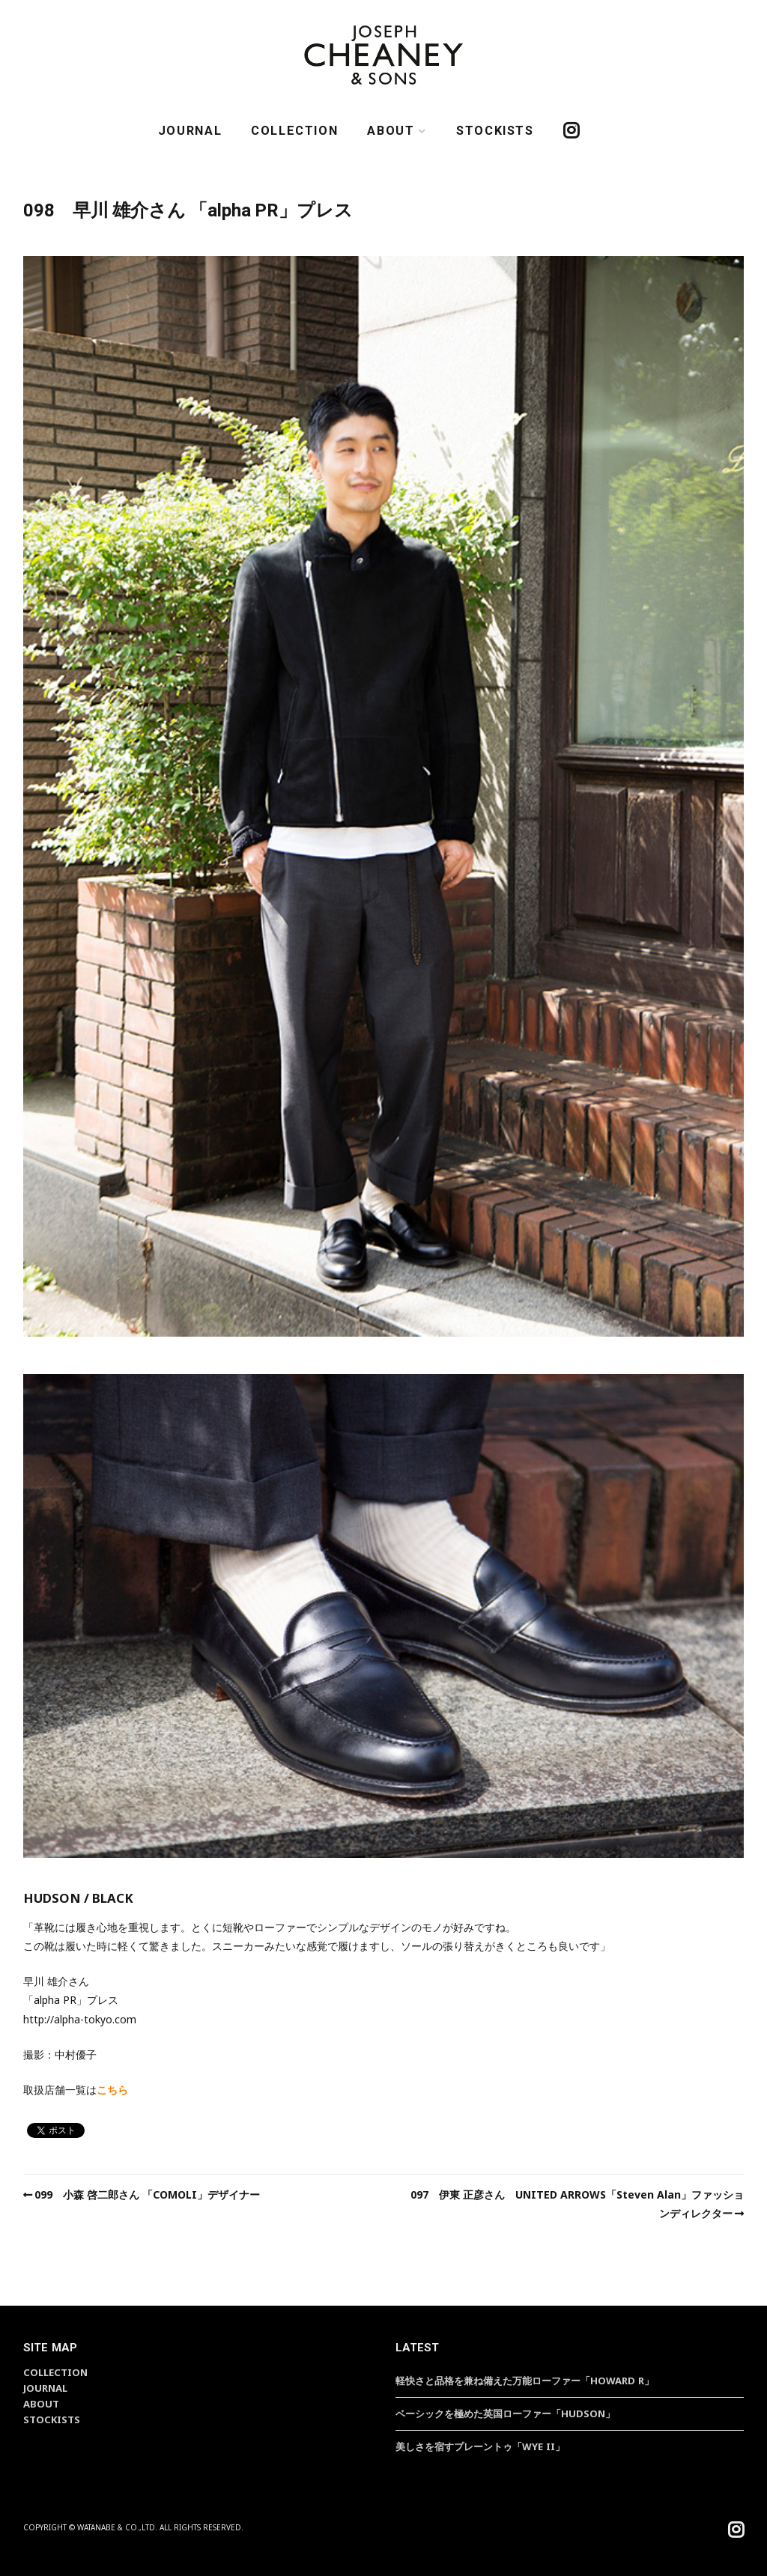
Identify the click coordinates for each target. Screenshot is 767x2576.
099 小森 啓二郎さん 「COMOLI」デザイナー (147, 2194)
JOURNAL (190, 131)
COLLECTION (294, 131)
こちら (112, 2090)
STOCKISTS (495, 131)
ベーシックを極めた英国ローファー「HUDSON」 (505, 2413)
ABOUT (390, 131)
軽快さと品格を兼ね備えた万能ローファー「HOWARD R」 (524, 2380)
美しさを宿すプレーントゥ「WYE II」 (480, 2446)
